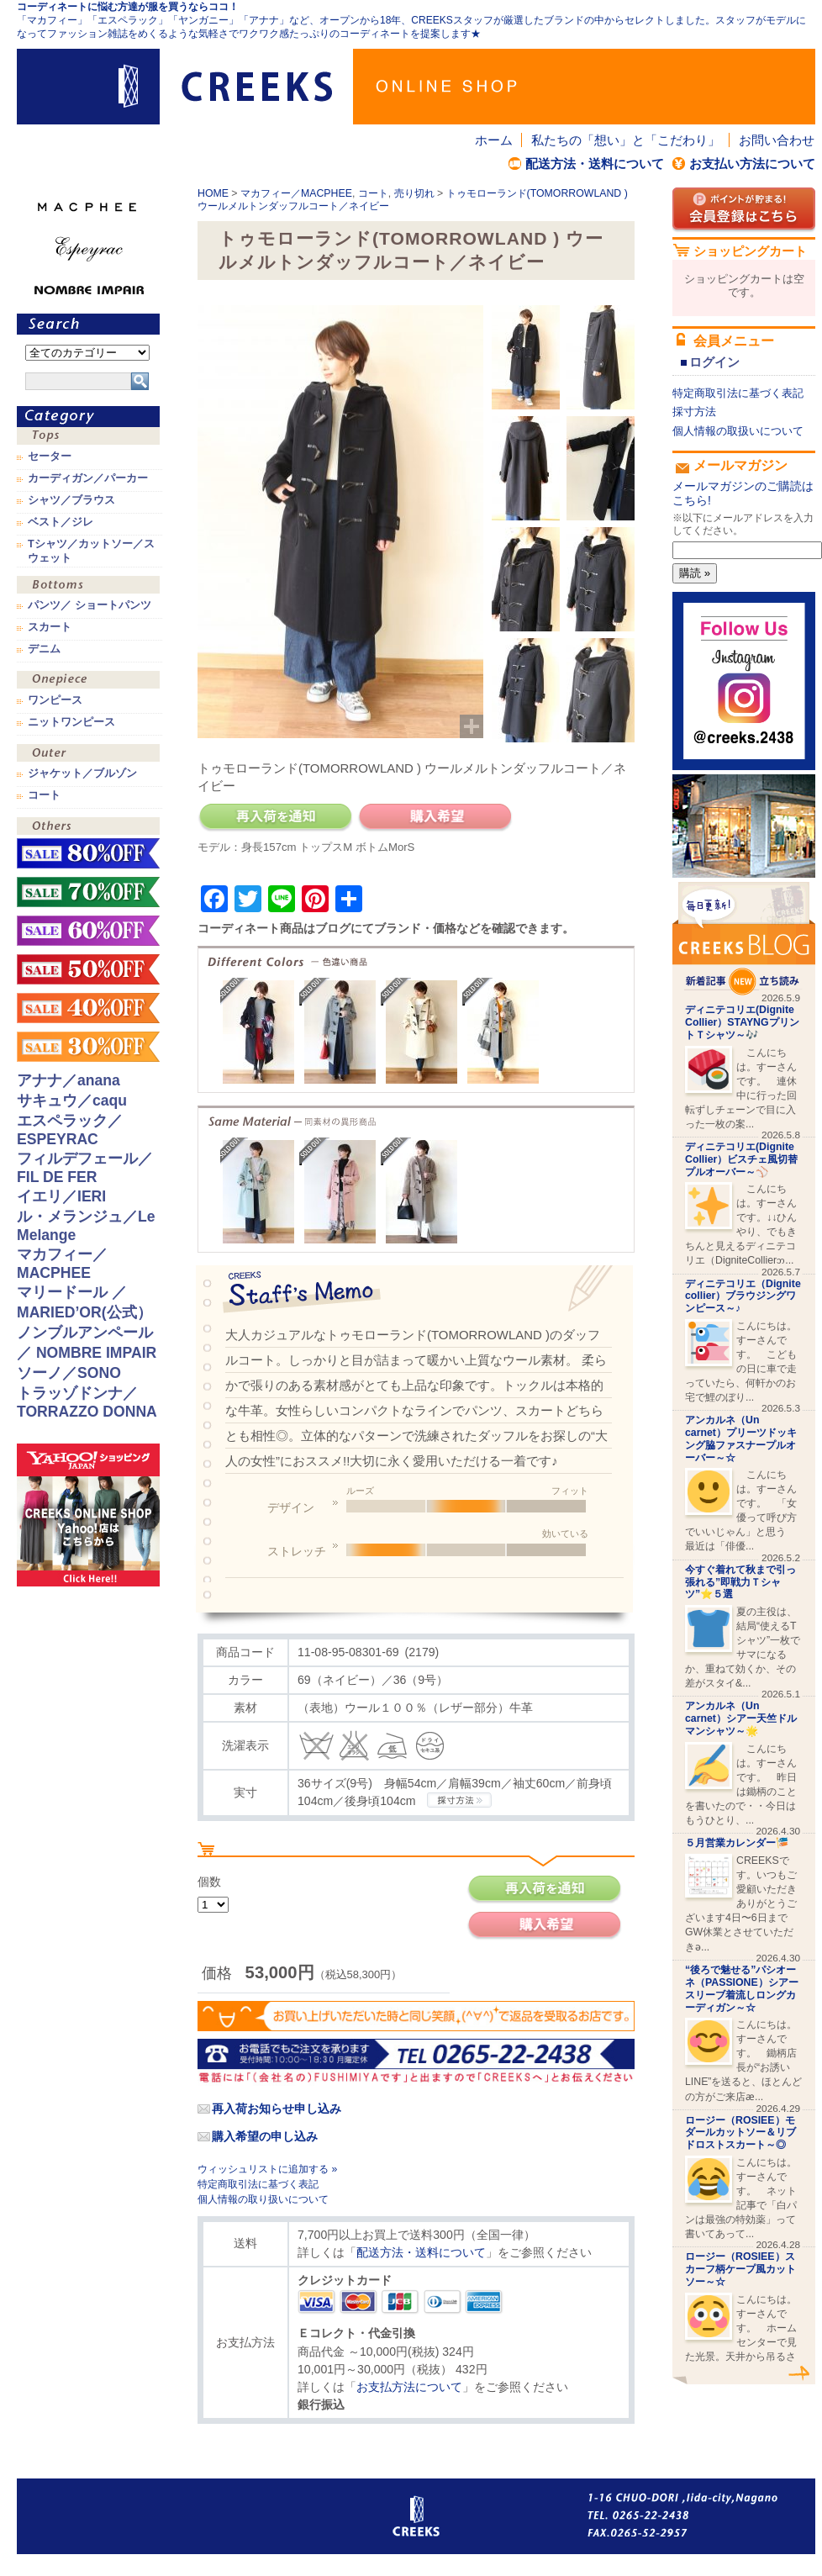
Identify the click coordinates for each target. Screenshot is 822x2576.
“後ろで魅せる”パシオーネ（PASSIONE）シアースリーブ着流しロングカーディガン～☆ (741, 1988)
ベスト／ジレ (60, 522)
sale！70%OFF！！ (88, 892)
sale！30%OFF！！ (88, 1047)
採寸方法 (694, 411)
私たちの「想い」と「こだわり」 (625, 140)
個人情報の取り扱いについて (263, 2199)
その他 (88, 827)
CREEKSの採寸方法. (459, 1800)
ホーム (494, 140)
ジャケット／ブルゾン (82, 773)
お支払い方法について (752, 163)
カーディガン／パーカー (88, 478)
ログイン (714, 362)
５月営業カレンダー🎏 (736, 1843)
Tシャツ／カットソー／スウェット (91, 550)
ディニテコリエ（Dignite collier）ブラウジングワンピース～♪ (743, 1296)
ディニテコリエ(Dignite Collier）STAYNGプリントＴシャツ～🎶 (742, 1022)
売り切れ (414, 193)
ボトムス (88, 586)
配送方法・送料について (594, 163)
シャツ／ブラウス (71, 500)
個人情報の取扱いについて (738, 431)
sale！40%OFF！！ (88, 1008)
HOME (213, 193)
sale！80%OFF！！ (88, 853)
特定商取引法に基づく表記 (258, 2184)
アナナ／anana (68, 1080)
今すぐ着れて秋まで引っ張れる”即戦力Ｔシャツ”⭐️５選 (740, 1582)
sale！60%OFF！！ (88, 931)
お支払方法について (409, 2387)
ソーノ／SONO (69, 1373)
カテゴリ (88, 416)
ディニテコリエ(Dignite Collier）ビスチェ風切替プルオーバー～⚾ (741, 1159)
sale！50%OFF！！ (88, 969)
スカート (49, 627)
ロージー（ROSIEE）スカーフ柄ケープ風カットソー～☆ (740, 2269)
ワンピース (88, 681)
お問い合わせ (776, 140)
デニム (44, 649)
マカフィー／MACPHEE (296, 193)
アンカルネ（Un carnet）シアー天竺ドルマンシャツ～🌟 (741, 1718)
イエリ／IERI (61, 1196)
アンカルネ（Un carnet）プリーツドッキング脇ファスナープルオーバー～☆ (741, 1438)
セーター (49, 456)
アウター (88, 754)
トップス (88, 437)
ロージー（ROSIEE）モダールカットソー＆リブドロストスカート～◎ (740, 2132)
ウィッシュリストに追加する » (267, 2169)
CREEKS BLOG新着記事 (743, 938)
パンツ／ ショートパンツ (89, 605)
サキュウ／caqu (72, 1100)
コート (373, 193)
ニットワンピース (71, 722)
